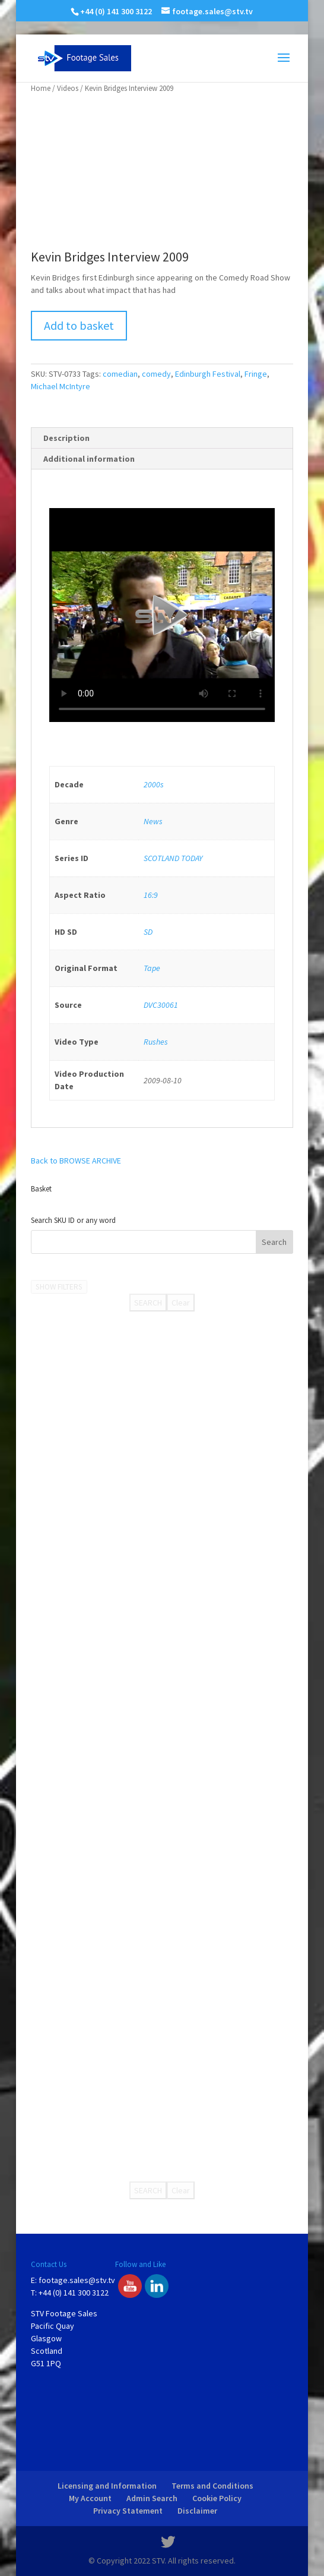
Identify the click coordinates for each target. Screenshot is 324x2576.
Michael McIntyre (60, 386)
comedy (156, 373)
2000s (154, 784)
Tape (152, 968)
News (153, 821)
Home (40, 88)
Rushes (156, 1041)
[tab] (162, 438)
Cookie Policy (217, 2498)
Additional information (89, 458)
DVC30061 (161, 1004)
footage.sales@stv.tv (77, 2280)
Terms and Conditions (212, 2485)
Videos (67, 88)
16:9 (151, 895)
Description (66, 438)
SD (148, 931)
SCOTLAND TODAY (173, 858)
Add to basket (79, 325)
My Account (90, 2498)
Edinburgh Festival (207, 373)
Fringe (255, 373)
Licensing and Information (107, 2485)
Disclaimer (197, 2510)
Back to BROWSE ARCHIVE (76, 1160)
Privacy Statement (128, 2510)
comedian (120, 373)
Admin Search (151, 2498)
